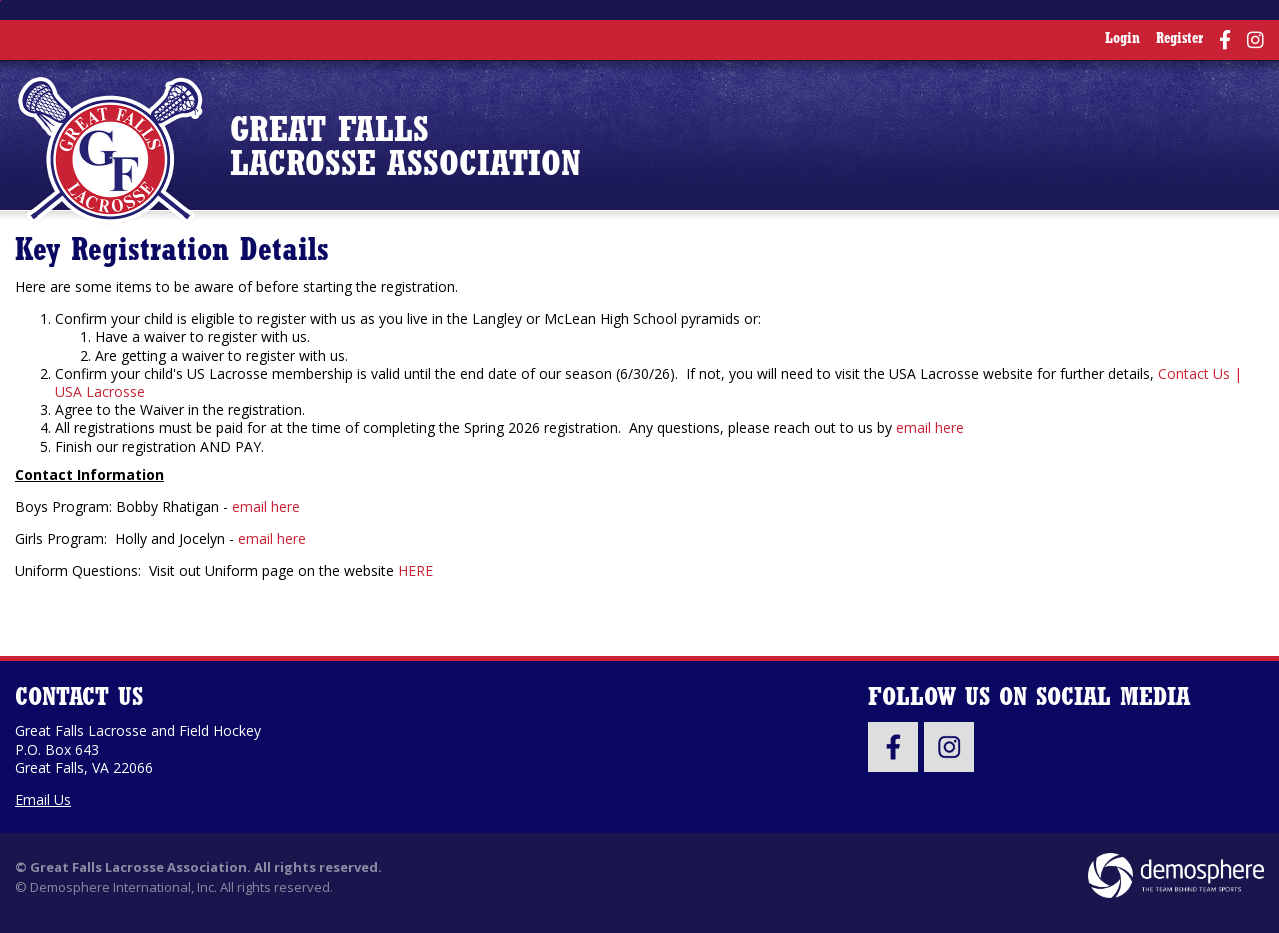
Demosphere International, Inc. (123, 887)
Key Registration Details (172, 252)
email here (930, 427)
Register (1179, 39)
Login (1122, 39)
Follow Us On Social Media (1029, 698)
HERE (415, 570)
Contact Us (79, 698)
